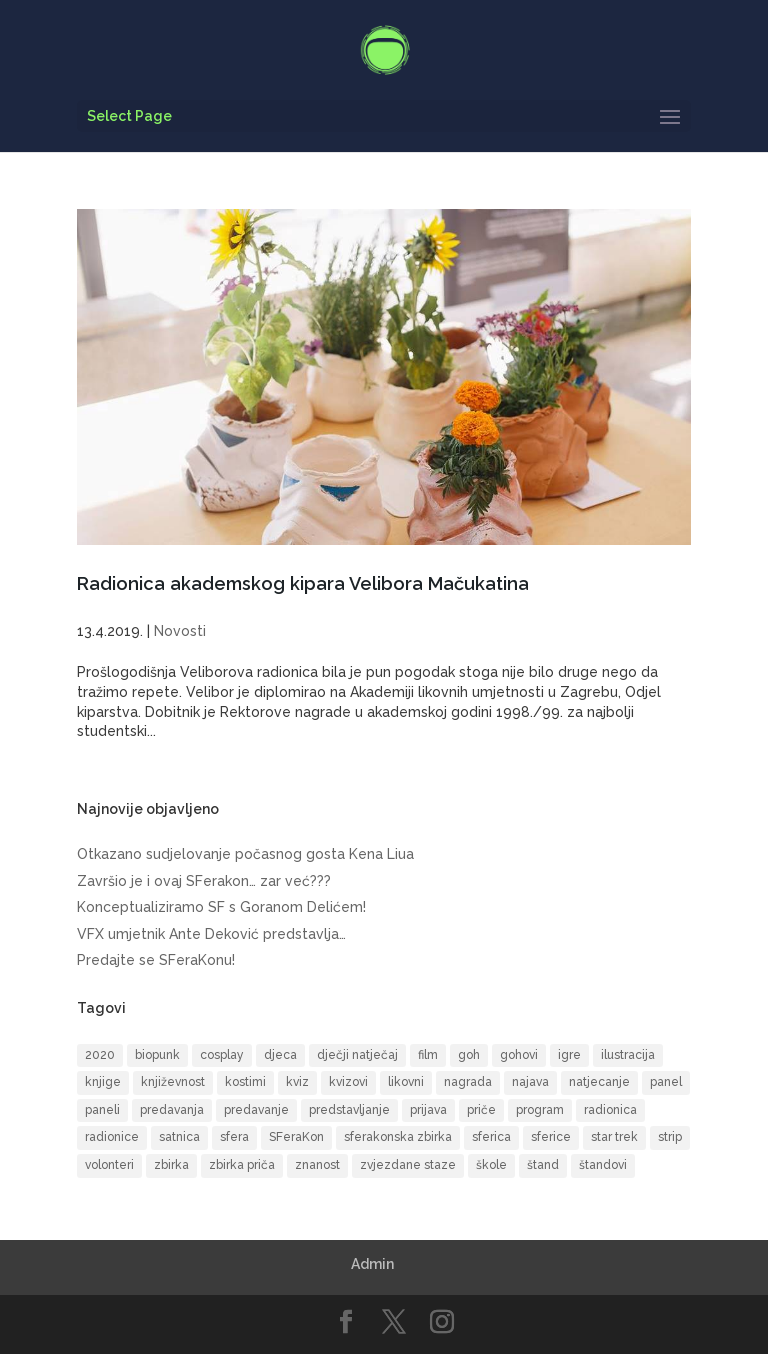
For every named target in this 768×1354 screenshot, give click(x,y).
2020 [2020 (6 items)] (100, 1055)
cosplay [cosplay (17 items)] (222, 1055)
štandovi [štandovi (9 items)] (603, 1165)
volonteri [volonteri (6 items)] (109, 1165)
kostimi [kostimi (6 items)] (245, 1082)
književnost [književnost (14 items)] (173, 1082)
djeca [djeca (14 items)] (280, 1055)
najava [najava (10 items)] (530, 1082)
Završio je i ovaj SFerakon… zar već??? (204, 881)
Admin (372, 1264)
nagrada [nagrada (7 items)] (468, 1082)
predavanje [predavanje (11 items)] (256, 1110)
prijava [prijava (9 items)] (428, 1110)
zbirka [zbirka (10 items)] (171, 1165)
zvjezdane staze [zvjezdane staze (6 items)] (408, 1165)
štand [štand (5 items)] (543, 1165)
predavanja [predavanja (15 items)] (172, 1110)
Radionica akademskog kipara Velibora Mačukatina (303, 583)
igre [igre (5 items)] (569, 1055)
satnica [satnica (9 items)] (179, 1137)
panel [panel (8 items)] (666, 1082)
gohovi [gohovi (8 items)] (519, 1055)
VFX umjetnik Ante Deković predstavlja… (211, 934)
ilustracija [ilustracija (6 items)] (628, 1055)
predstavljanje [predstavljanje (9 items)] (349, 1110)
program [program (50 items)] (540, 1110)
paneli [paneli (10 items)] (102, 1110)
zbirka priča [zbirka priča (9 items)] (242, 1165)
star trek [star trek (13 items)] (614, 1137)
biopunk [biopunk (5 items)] (157, 1055)
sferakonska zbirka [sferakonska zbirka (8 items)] (398, 1137)
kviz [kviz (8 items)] (297, 1082)
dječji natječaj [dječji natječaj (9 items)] (357, 1055)
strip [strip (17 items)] (670, 1137)
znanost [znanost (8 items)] (317, 1165)
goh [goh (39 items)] (469, 1055)
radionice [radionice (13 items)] (112, 1137)
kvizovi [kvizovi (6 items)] (348, 1082)
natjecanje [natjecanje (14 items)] (599, 1082)
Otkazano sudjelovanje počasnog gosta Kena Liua (245, 854)
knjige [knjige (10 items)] (103, 1082)
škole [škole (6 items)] (491, 1165)
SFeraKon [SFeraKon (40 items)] (296, 1137)
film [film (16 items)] (428, 1055)
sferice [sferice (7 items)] (551, 1137)
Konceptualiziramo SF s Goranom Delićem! (221, 907)
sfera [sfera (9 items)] (234, 1137)
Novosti (180, 631)
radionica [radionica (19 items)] (610, 1110)
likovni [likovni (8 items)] (406, 1082)
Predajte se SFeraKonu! (156, 960)
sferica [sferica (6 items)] (491, 1137)
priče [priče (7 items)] (481, 1110)
